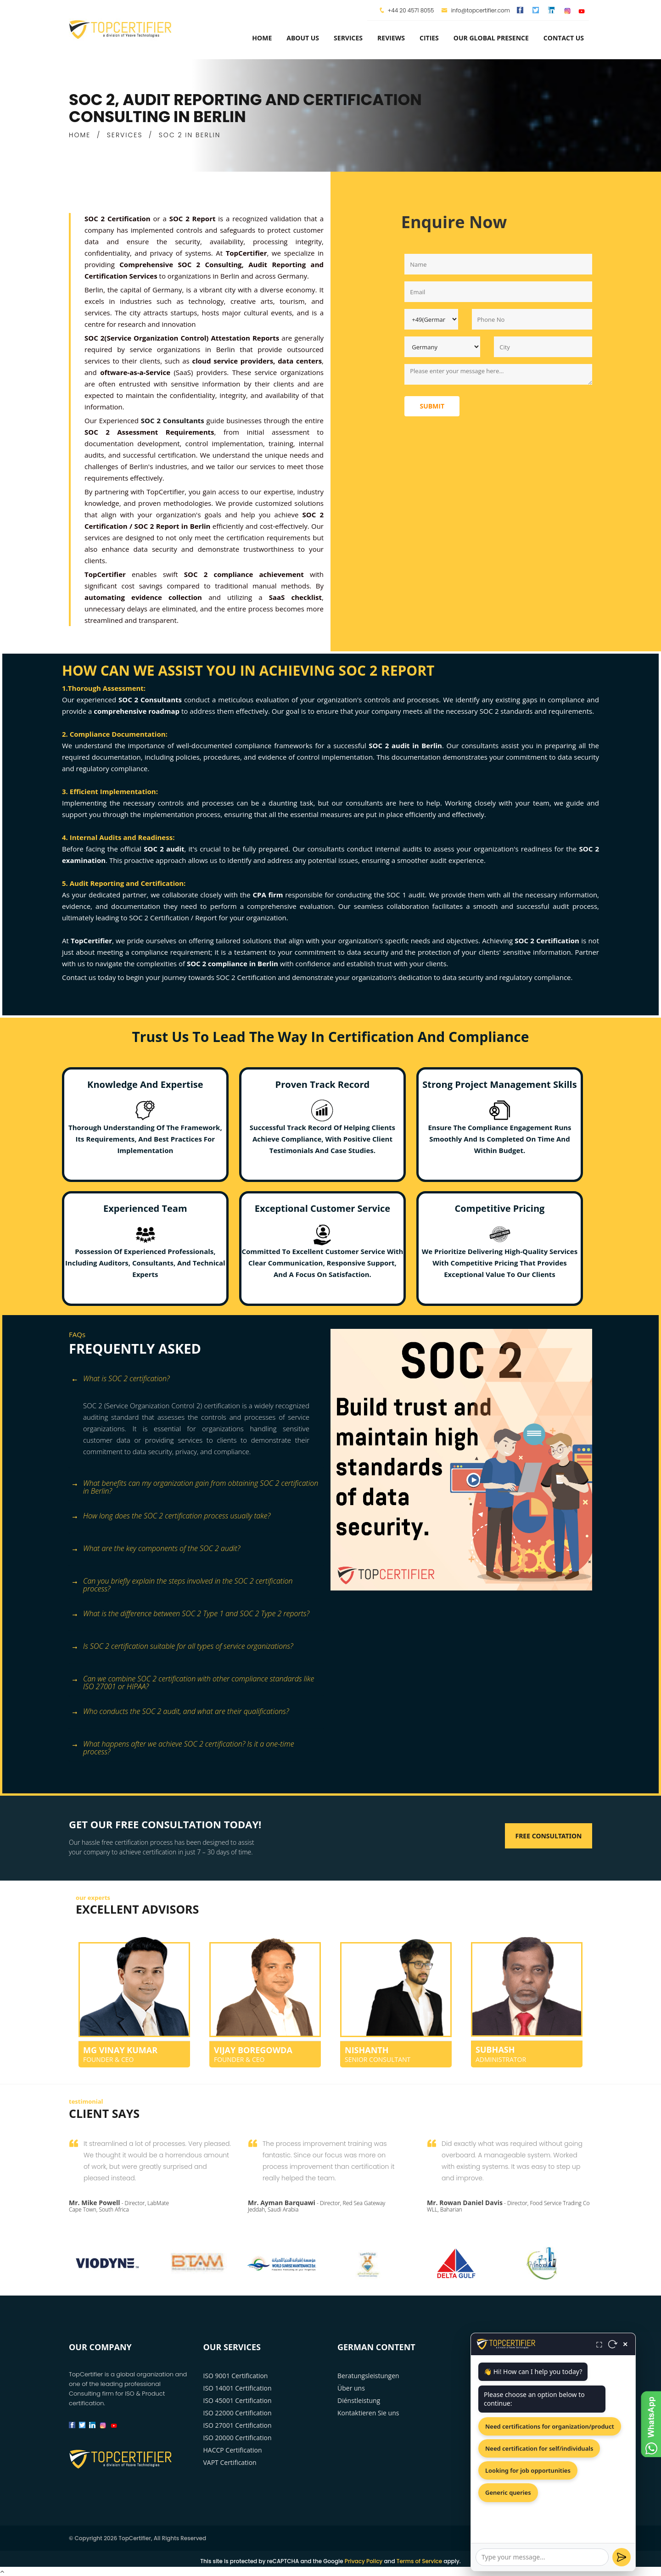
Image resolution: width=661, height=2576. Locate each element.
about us (302, 38)
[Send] (621, 2557)
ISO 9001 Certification (235, 2375)
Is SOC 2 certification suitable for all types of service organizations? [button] (182, 1646)
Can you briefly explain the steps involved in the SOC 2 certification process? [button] (182, 1584)
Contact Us (563, 38)
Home (262, 38)
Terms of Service (419, 2561)
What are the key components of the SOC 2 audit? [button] (155, 1549)
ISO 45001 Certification (237, 2400)
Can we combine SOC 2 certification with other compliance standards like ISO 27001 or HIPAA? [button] (192, 1682)
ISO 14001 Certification (237, 2388)
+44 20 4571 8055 (410, 10)
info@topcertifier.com (475, 10)
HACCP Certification (232, 2450)
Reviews (391, 38)
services (348, 38)
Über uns (351, 2388)
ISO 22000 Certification (237, 2412)
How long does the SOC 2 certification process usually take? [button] (170, 1516)
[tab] (196, 1383)
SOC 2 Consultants (172, 420)
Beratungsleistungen (368, 2375)
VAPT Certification (230, 2462)
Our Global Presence (491, 38)
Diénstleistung (358, 2400)
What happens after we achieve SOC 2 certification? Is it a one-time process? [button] (182, 1747)
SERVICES (125, 135)
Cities (429, 38)
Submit (432, 406)
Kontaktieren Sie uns (368, 2412)
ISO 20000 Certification (237, 2437)
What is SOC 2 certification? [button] (120, 1379)
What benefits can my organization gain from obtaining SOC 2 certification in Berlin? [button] (194, 1486)
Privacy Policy (364, 2561)
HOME (79, 135)
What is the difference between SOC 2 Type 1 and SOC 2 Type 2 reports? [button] (190, 1614)
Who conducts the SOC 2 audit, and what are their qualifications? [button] (180, 1712)
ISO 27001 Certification (237, 2425)
